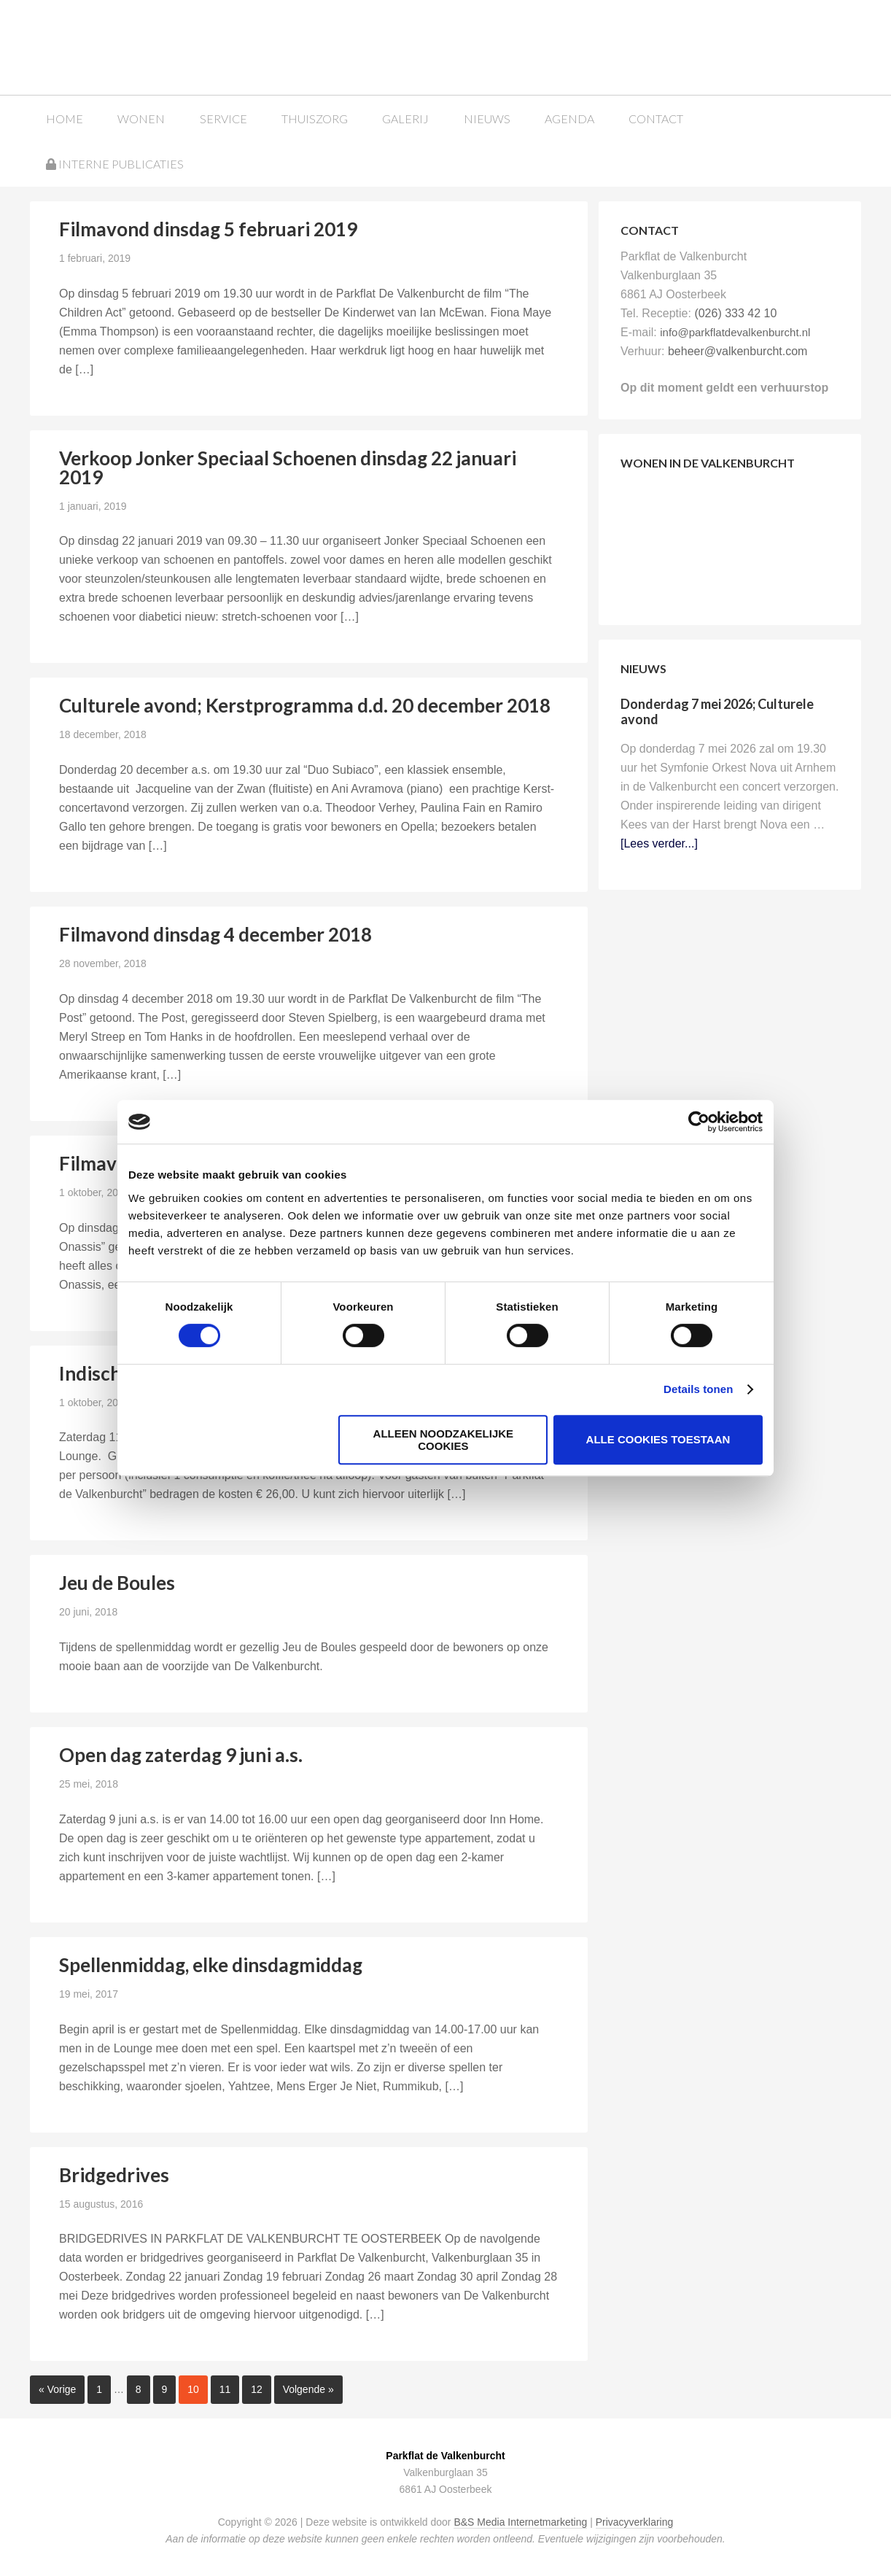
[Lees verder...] (659, 843)
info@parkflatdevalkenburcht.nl (735, 331)
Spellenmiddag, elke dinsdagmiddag (210, 1964)
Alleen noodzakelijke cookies (443, 1439)
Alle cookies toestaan (658, 1439)
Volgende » (308, 2389)
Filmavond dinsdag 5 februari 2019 (208, 228)
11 (225, 2389)
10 (193, 2389)
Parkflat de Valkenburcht (141, 45)
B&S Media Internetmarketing (520, 2521)
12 (256, 2389)
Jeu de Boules (117, 1582)
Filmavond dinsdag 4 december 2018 (215, 933)
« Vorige (57, 2389)
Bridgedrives (114, 2174)
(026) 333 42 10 (735, 312)
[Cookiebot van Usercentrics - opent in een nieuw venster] (699, 1122)
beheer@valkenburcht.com (737, 350)
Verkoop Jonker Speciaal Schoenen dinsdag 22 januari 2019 (287, 467)
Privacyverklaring (635, 2521)
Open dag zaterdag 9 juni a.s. (181, 1754)
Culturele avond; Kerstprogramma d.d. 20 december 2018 (304, 705)
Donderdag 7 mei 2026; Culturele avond (717, 711)
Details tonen (698, 1389)
